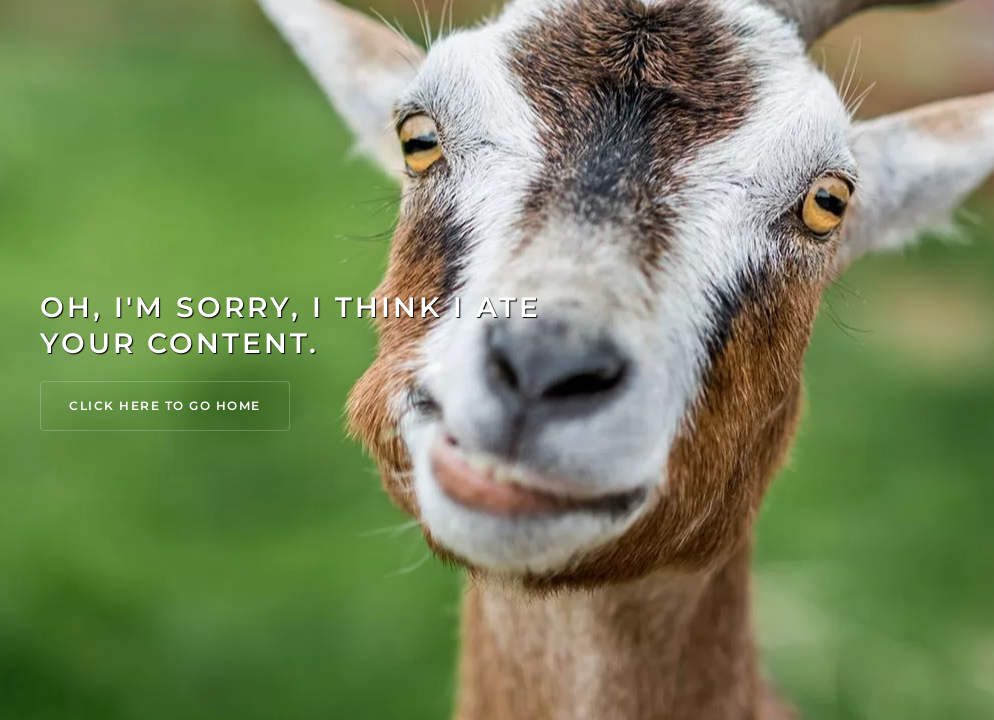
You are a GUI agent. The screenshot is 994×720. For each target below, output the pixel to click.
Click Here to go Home (165, 405)
